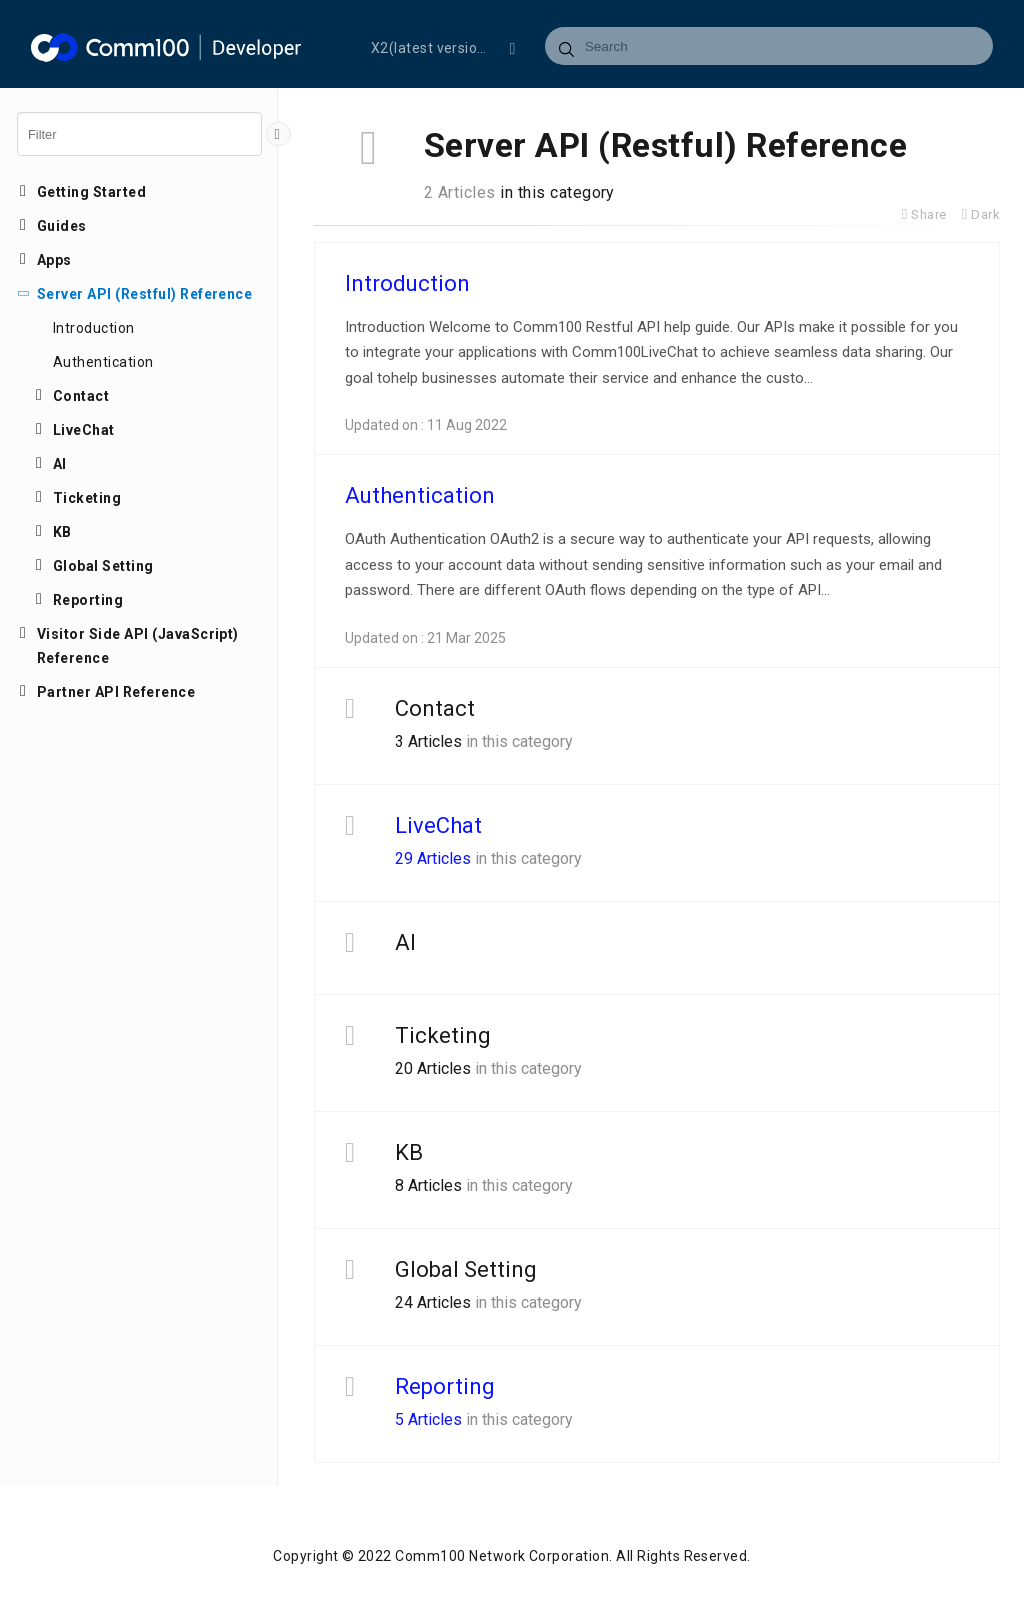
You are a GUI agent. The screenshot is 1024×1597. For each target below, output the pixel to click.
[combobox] (769, 46)
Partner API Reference (116, 692)
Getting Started (91, 192)
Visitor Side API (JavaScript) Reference (138, 646)
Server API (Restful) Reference (144, 294)
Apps (54, 260)
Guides (62, 226)
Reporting (88, 600)
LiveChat (84, 430)
